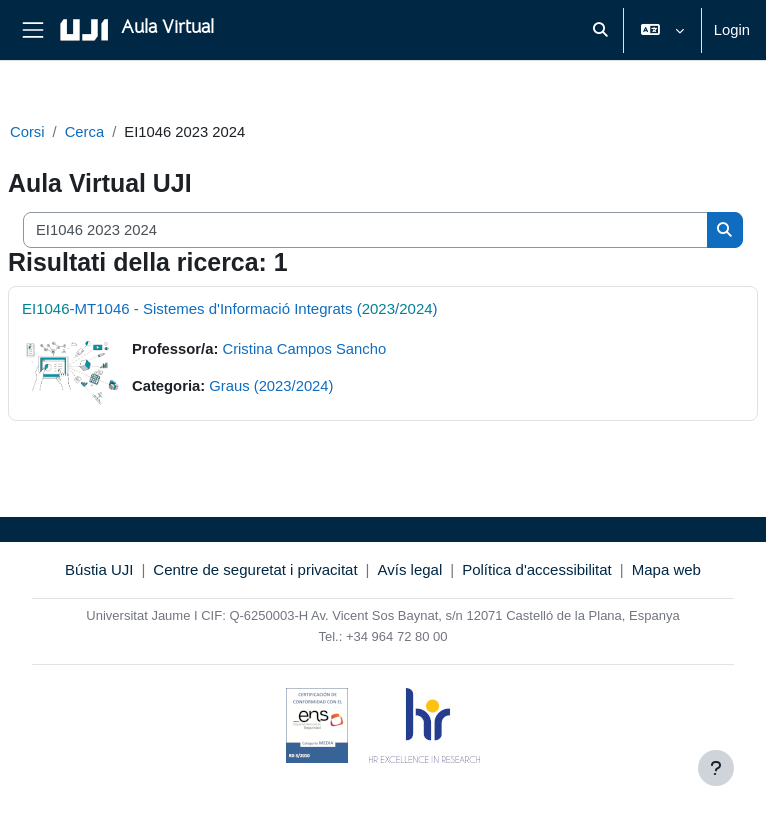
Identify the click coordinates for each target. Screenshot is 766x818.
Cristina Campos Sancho (304, 349)
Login (732, 30)
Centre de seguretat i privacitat (255, 569)
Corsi (27, 132)
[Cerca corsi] (365, 230)
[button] (600, 30)
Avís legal (410, 569)
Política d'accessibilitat (537, 569)
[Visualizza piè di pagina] (716, 768)
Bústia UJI (99, 569)
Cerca (84, 132)
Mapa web (666, 569)
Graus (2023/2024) (271, 386)
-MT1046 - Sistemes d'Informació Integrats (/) (230, 308)
